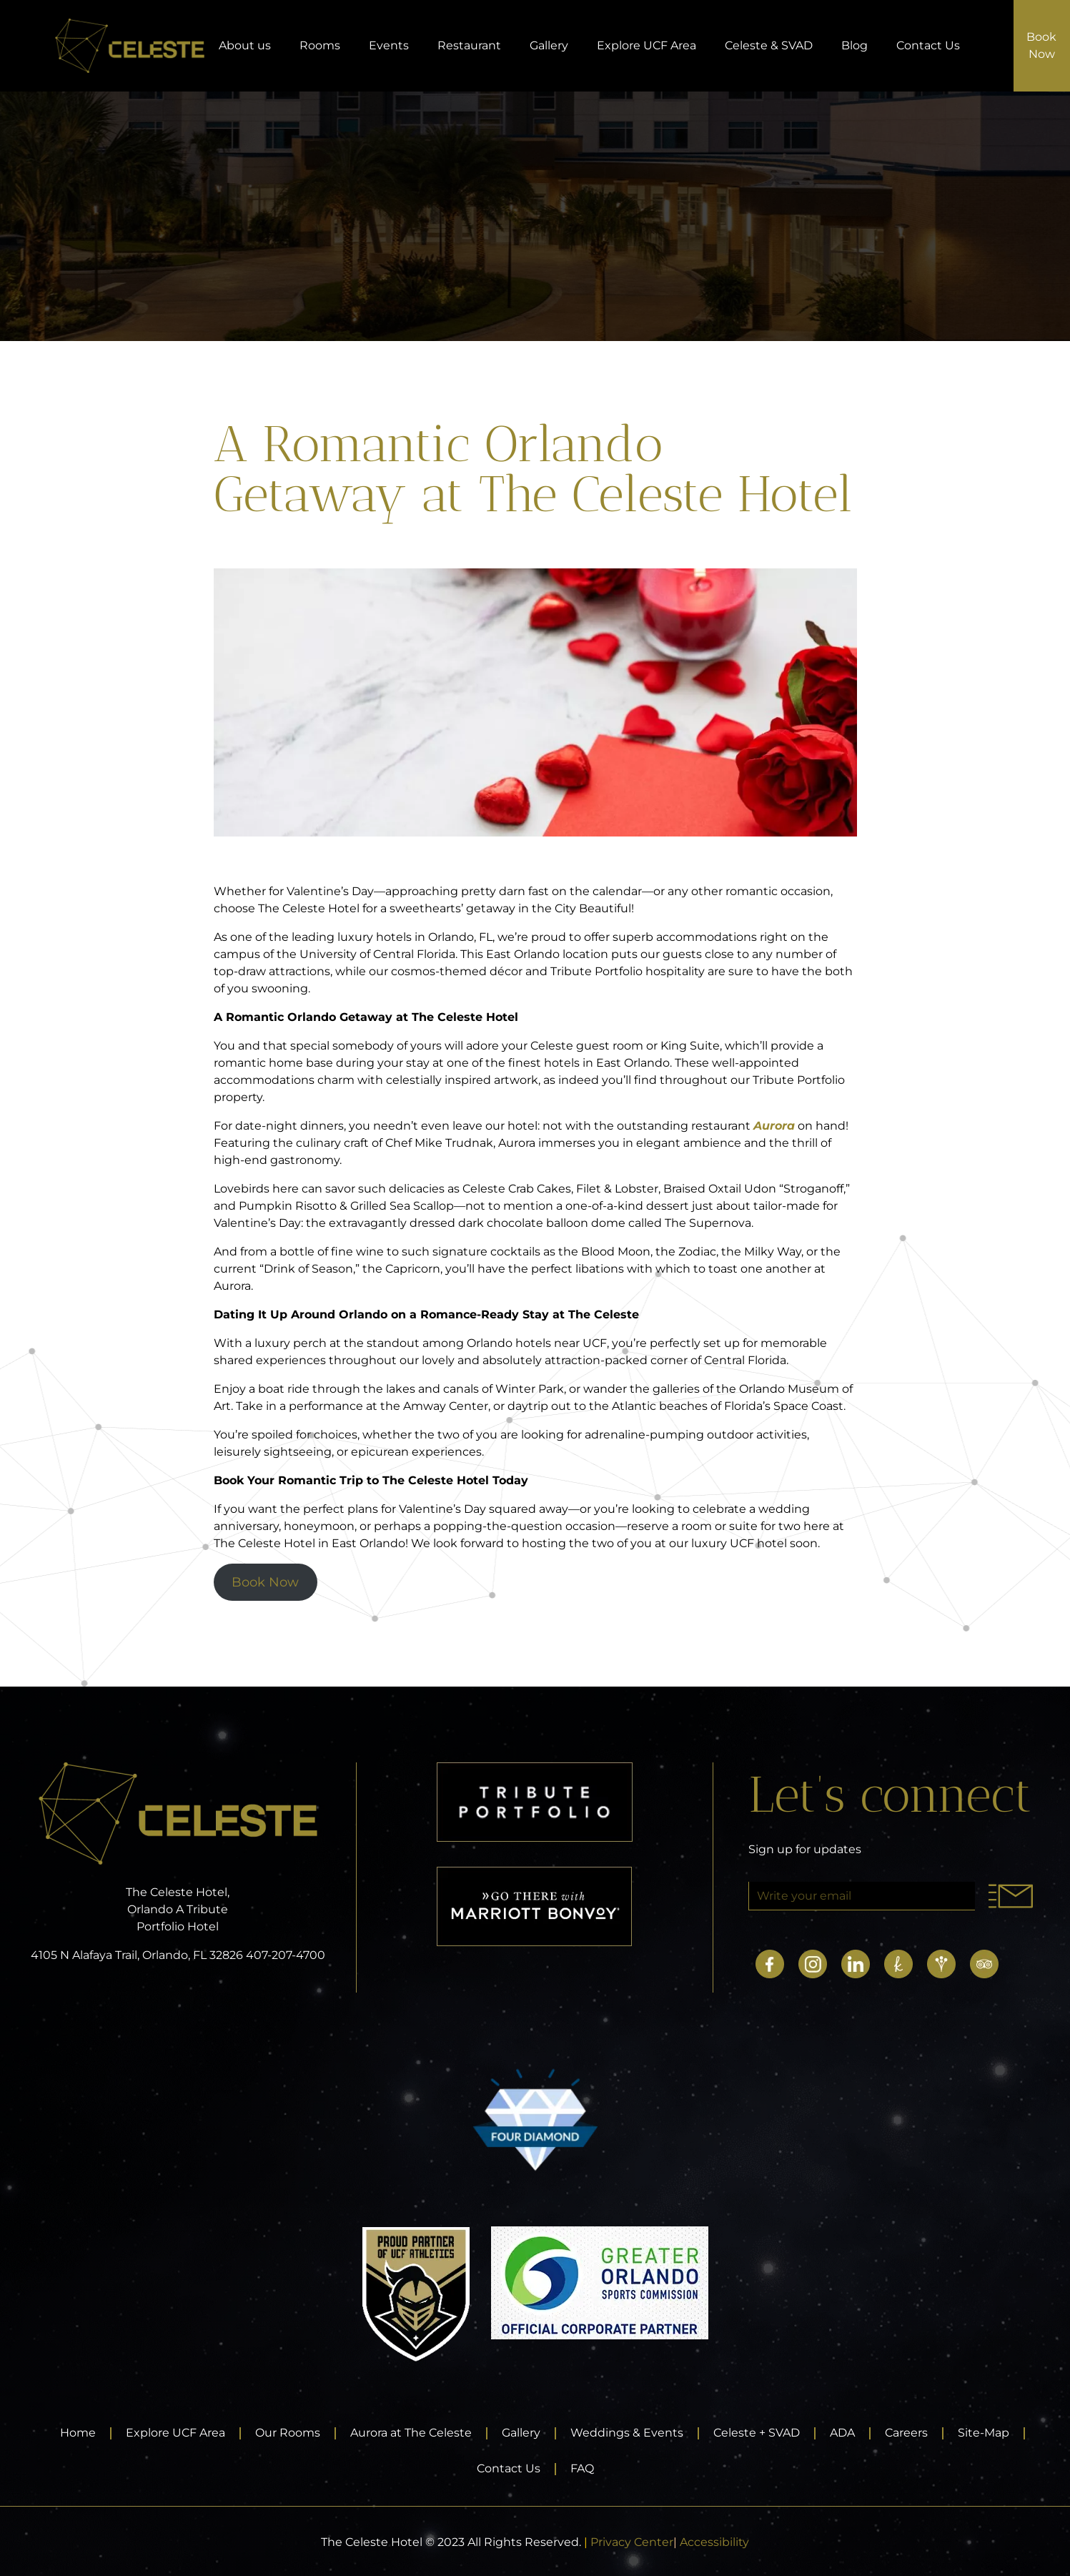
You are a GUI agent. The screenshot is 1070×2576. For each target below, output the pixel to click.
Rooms (319, 45)
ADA (842, 2432)
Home (78, 2432)
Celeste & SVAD (769, 45)
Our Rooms (287, 2432)
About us (245, 45)
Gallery (549, 45)
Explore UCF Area (646, 45)
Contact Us (928, 45)
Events (389, 45)
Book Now (265, 1582)
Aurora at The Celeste (411, 2432)
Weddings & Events (626, 2432)
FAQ (582, 2468)
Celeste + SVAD (756, 2432)
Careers (906, 2432)
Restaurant (469, 45)
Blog (854, 45)
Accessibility (714, 2542)
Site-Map (983, 2432)
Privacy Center (631, 2542)
